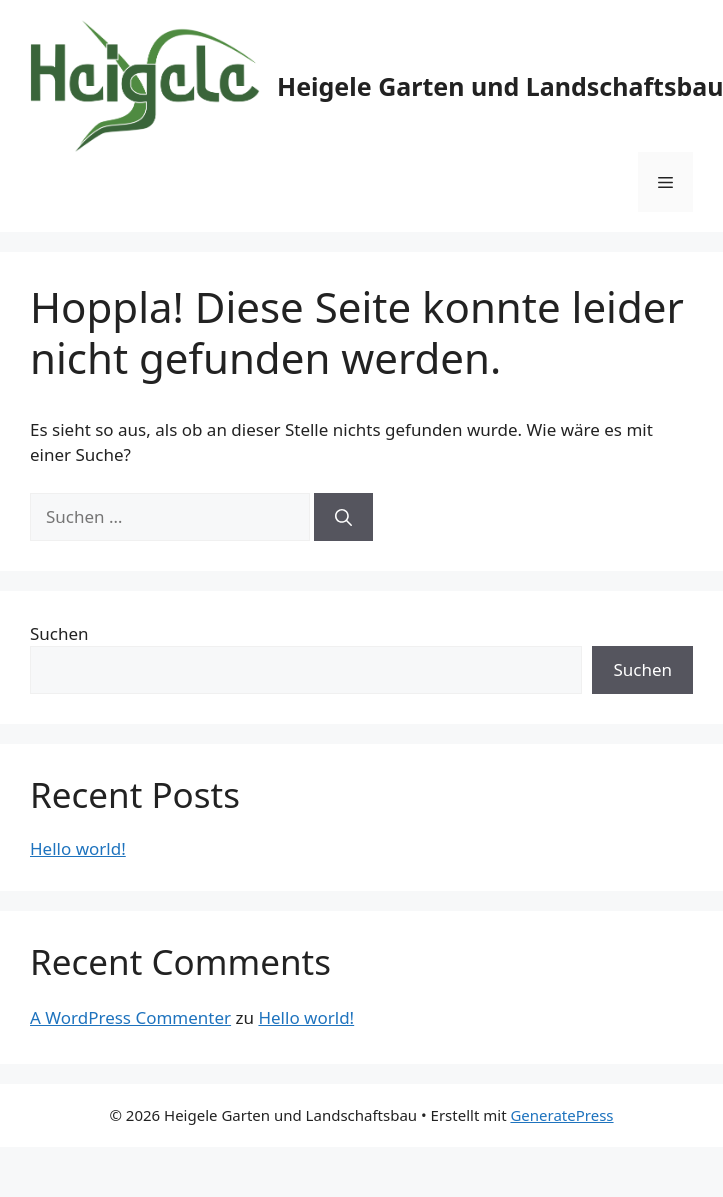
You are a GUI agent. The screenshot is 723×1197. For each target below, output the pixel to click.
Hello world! (78, 848)
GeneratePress (561, 1115)
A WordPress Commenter (130, 1017)
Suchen (59, 633)
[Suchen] (343, 517)
